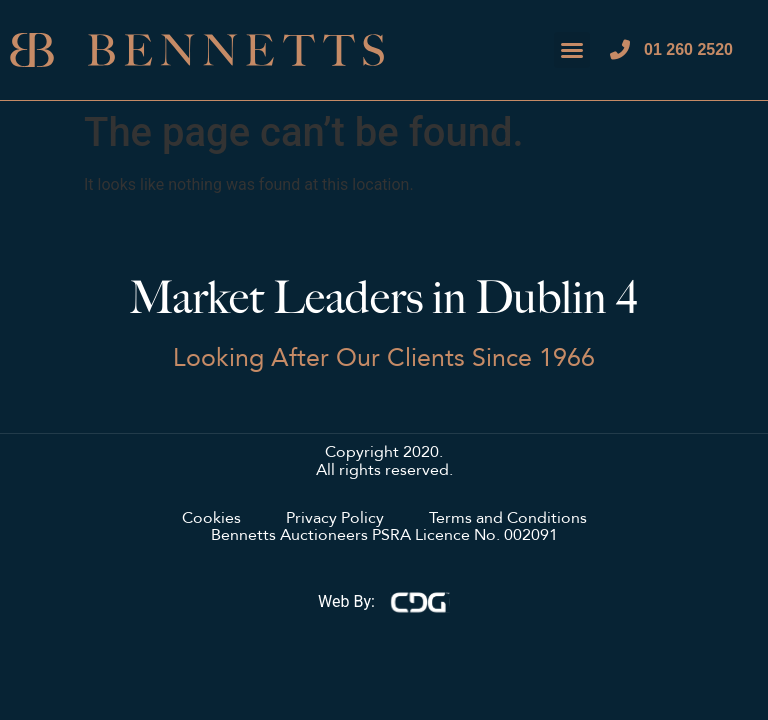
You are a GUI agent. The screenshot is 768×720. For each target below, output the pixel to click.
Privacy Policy (335, 519)
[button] (572, 50)
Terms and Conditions (508, 519)
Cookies (211, 519)
